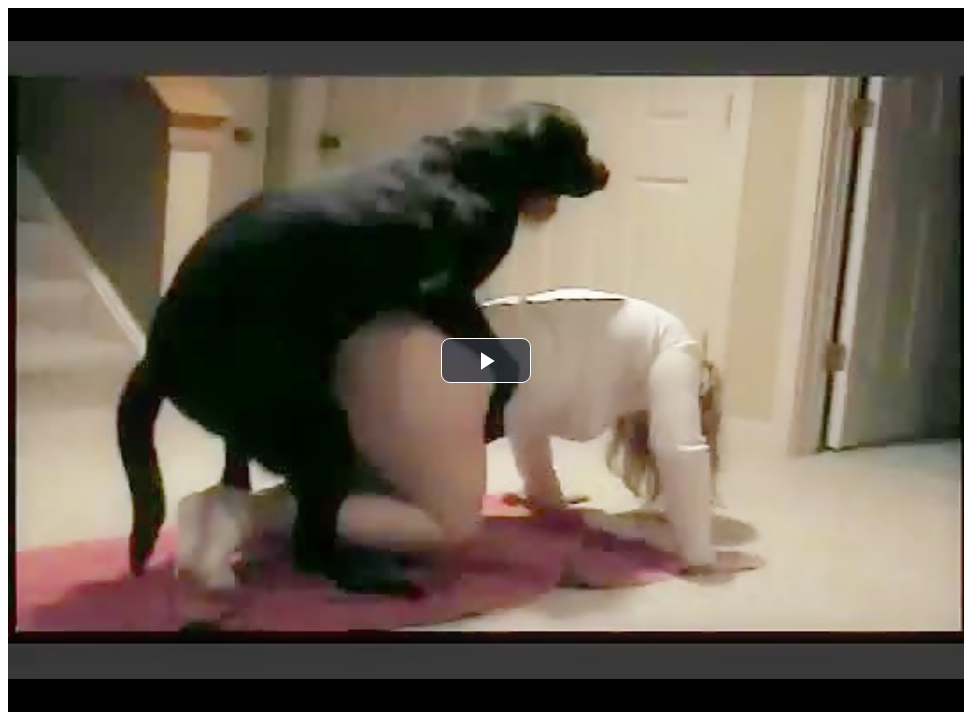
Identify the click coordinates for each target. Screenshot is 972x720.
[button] (486, 360)
